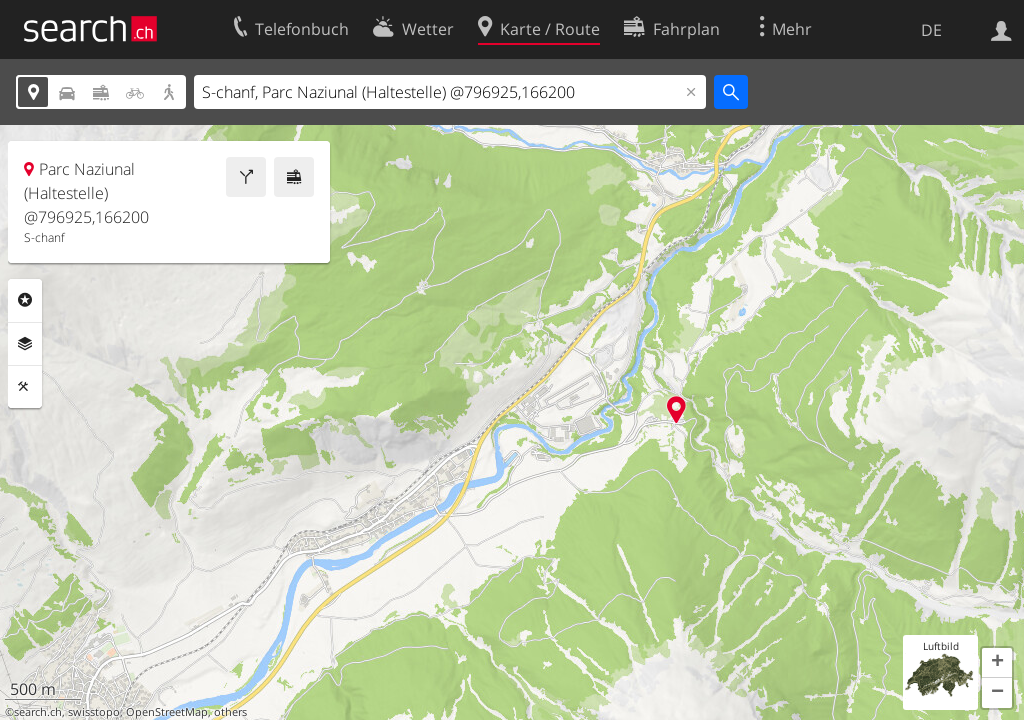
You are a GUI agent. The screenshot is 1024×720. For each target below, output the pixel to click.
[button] (997, 663)
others (230, 712)
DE (931, 30)
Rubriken (25, 300)
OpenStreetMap (167, 712)
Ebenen (25, 344)
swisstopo (94, 712)
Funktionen (25, 387)
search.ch (38, 712)
